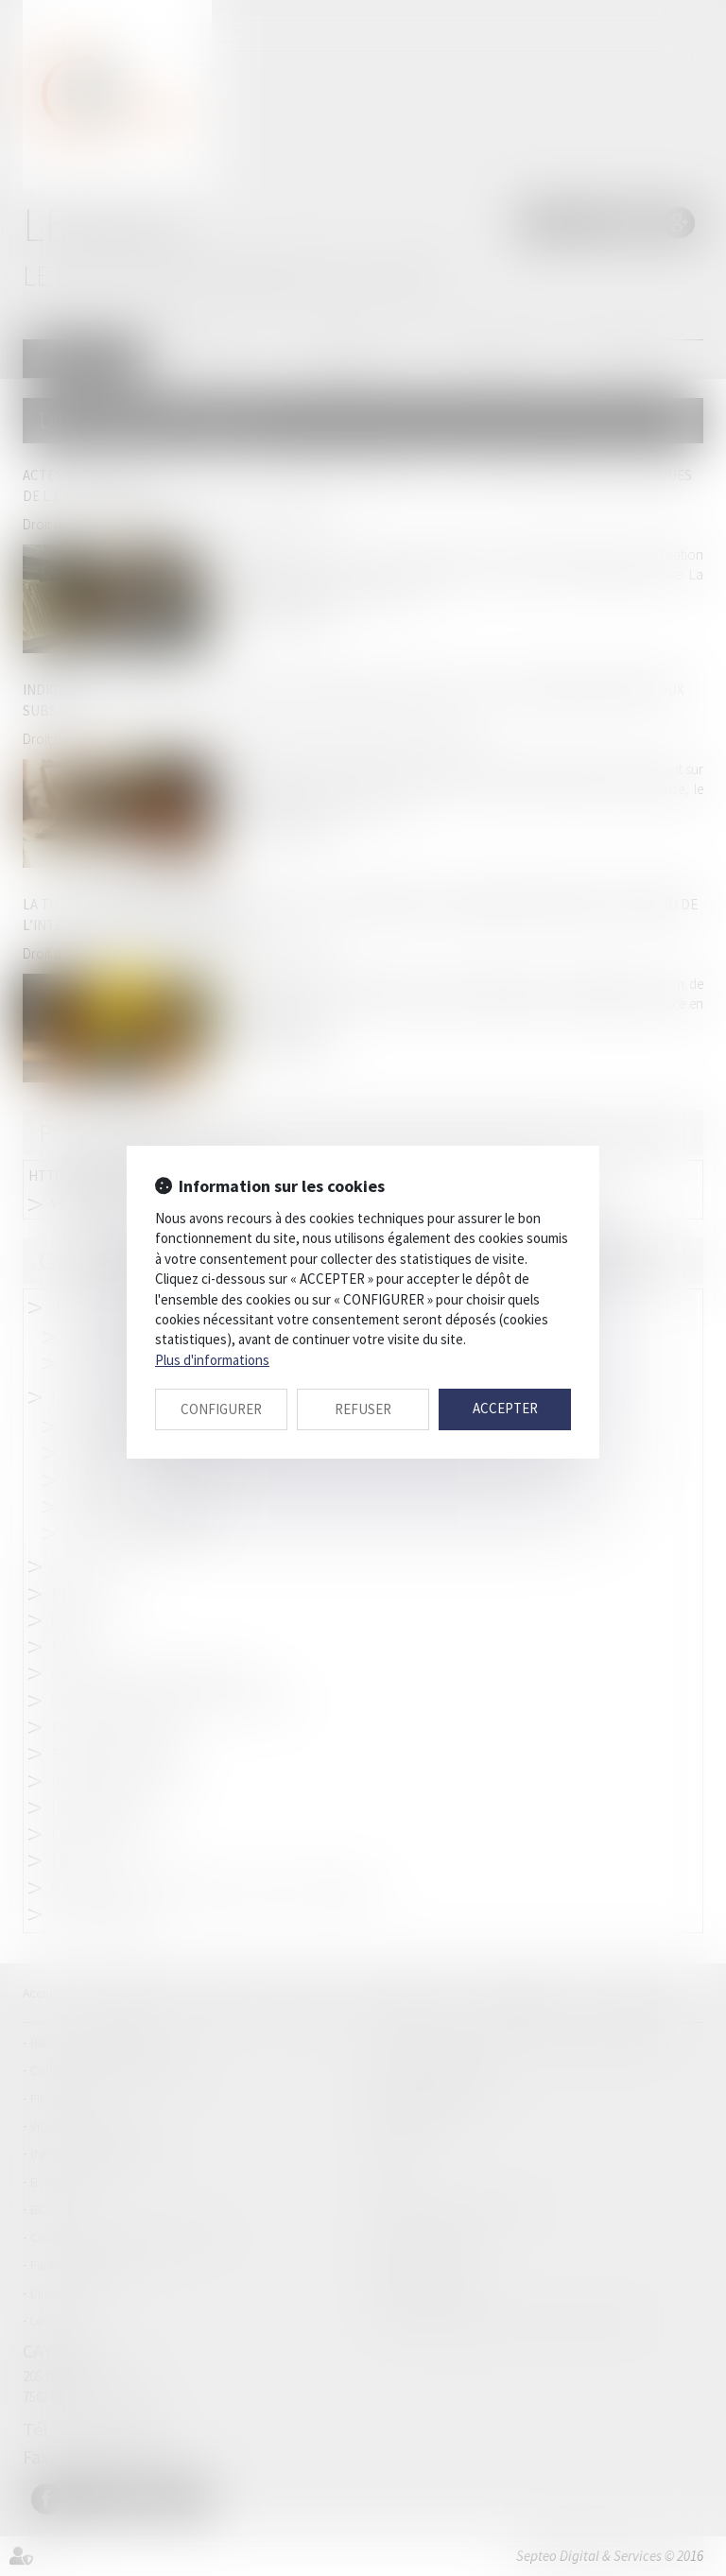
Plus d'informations (212, 1360)
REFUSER (363, 1409)
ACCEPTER (505, 1408)
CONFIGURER (221, 1409)
